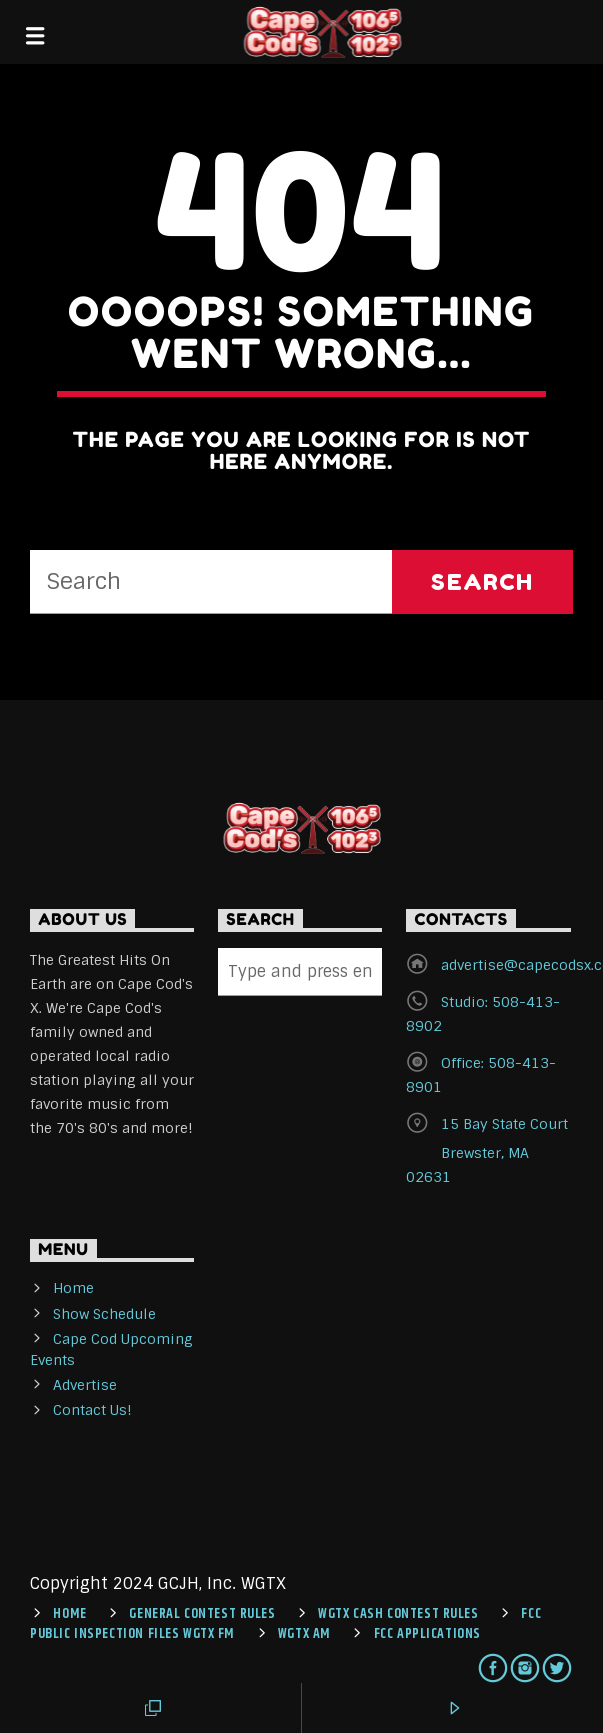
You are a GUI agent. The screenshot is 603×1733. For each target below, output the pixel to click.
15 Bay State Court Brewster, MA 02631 (486, 1150)
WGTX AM (304, 1634)
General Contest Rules (202, 1614)
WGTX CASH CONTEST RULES (398, 1614)
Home (73, 1288)
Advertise (85, 1385)
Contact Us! (92, 1410)
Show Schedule (104, 1314)
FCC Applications (427, 1634)
